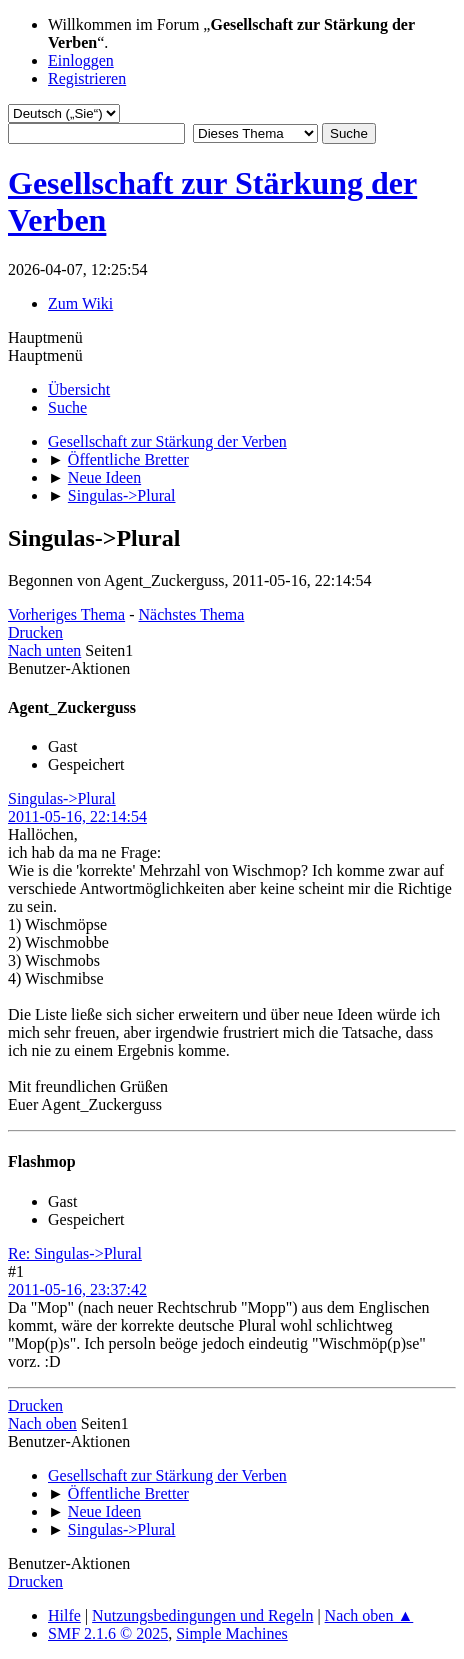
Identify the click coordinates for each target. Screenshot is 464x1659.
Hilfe (64, 1615)
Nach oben (42, 1423)
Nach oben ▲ (369, 1615)
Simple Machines (232, 1633)
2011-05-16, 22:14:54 (77, 816)
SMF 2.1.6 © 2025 (108, 1633)
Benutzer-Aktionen (69, 668)
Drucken (35, 632)
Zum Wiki (80, 303)
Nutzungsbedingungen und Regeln (202, 1615)
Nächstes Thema (191, 614)
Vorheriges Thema (66, 614)
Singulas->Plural (62, 798)
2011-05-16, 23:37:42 (77, 1289)
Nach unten (44, 650)
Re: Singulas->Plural (75, 1253)
